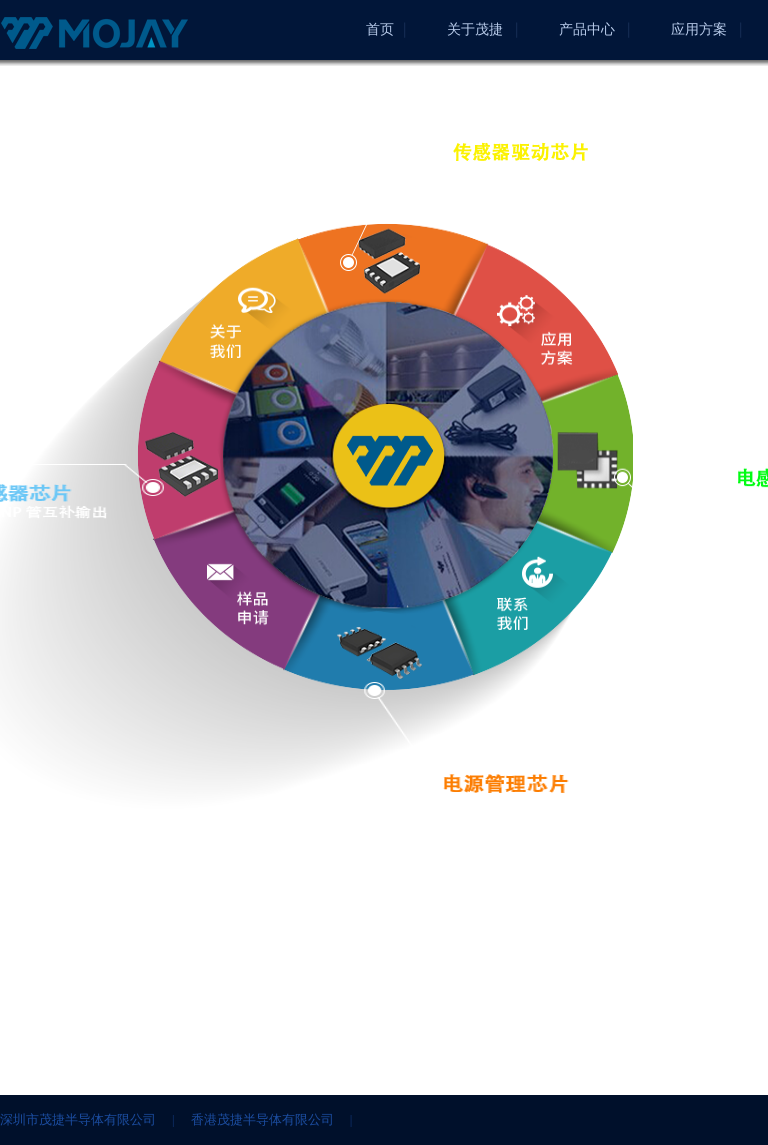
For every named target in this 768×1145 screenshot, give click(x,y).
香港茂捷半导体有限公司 (262, 1119)
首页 (380, 29)
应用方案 (699, 29)
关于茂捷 (475, 29)
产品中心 (587, 29)
